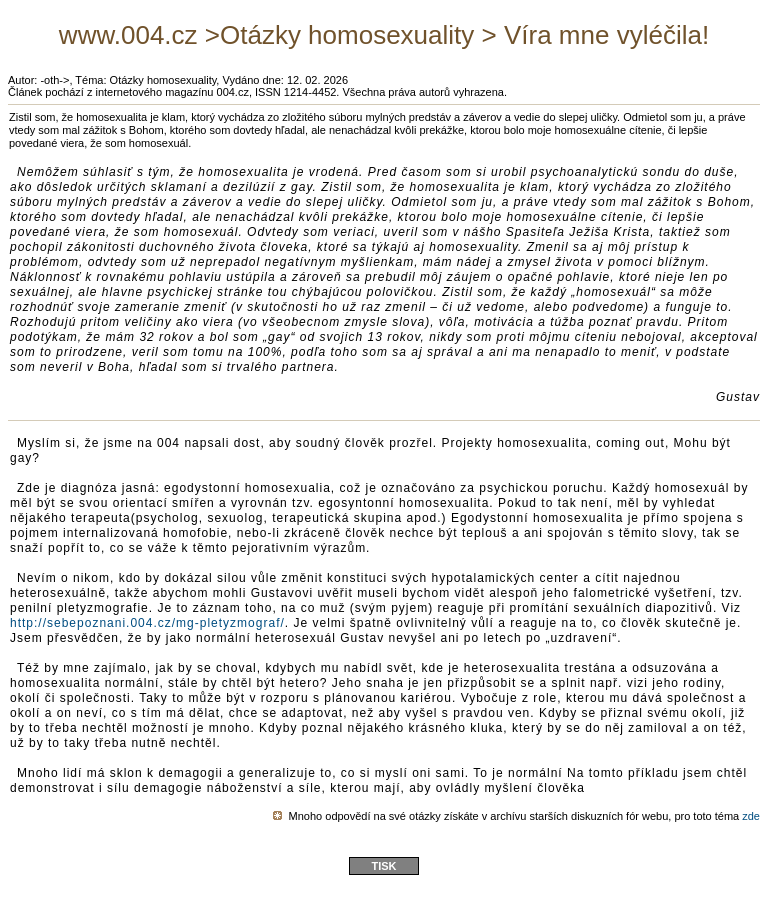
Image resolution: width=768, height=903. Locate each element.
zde (751, 816)
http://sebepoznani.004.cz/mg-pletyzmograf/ (147, 623)
